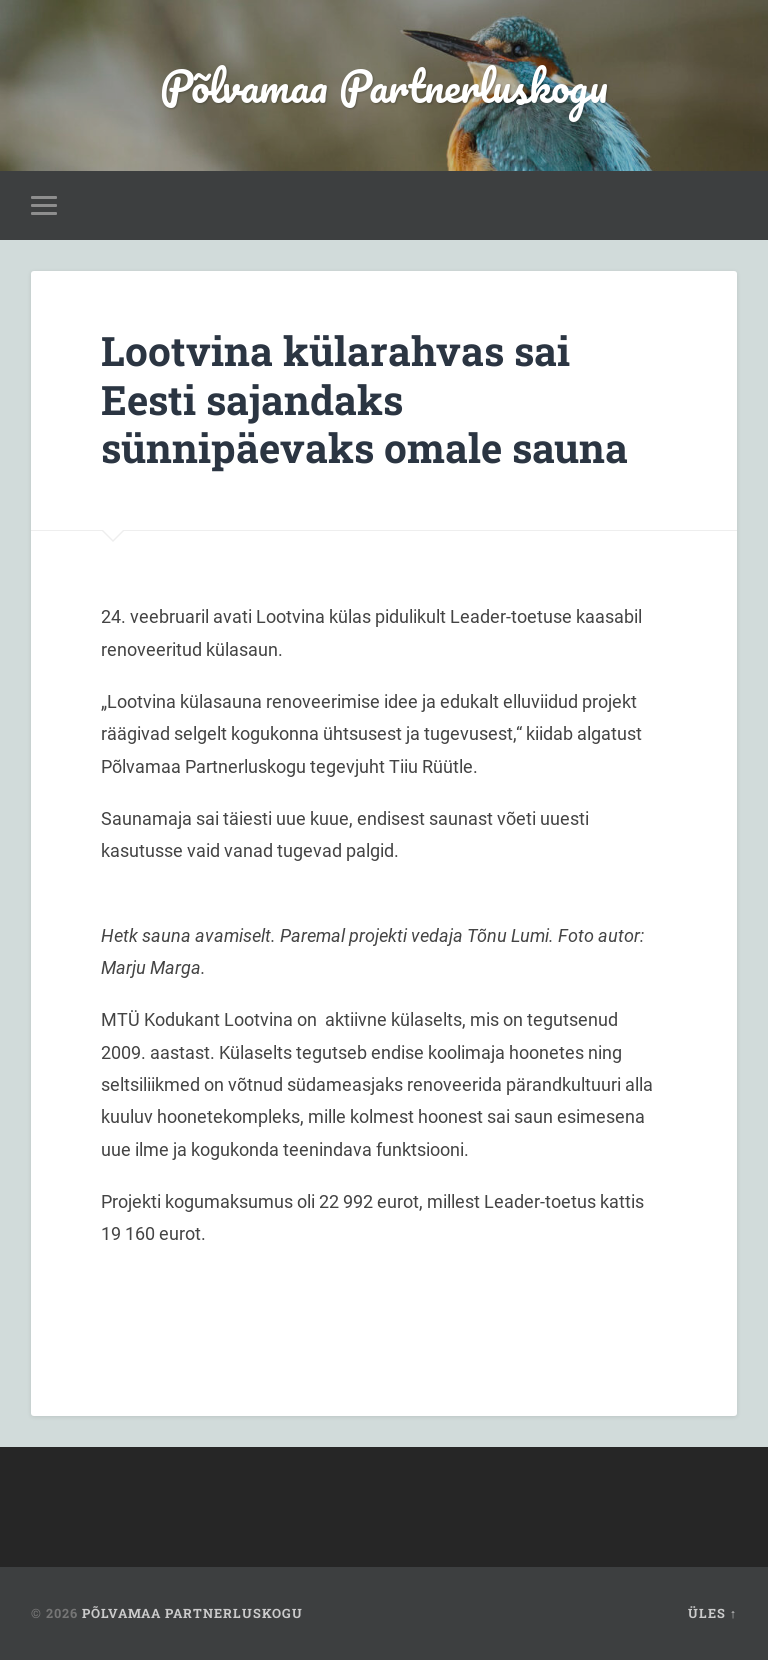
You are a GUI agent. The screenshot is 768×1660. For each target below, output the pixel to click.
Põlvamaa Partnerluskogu (384, 85)
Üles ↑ (712, 1613)
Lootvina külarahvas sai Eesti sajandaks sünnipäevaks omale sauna (364, 399)
